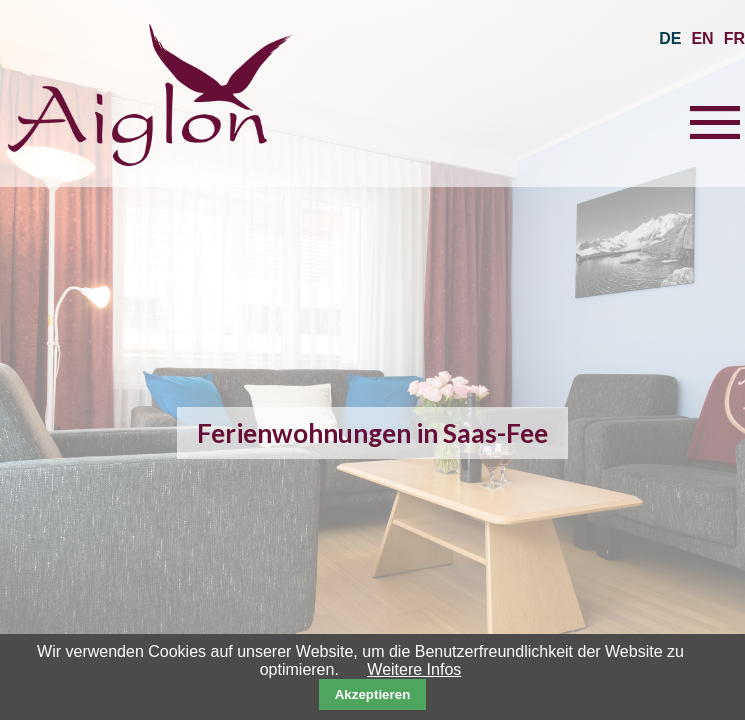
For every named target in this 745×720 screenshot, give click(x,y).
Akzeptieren (373, 694)
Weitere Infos (414, 669)
